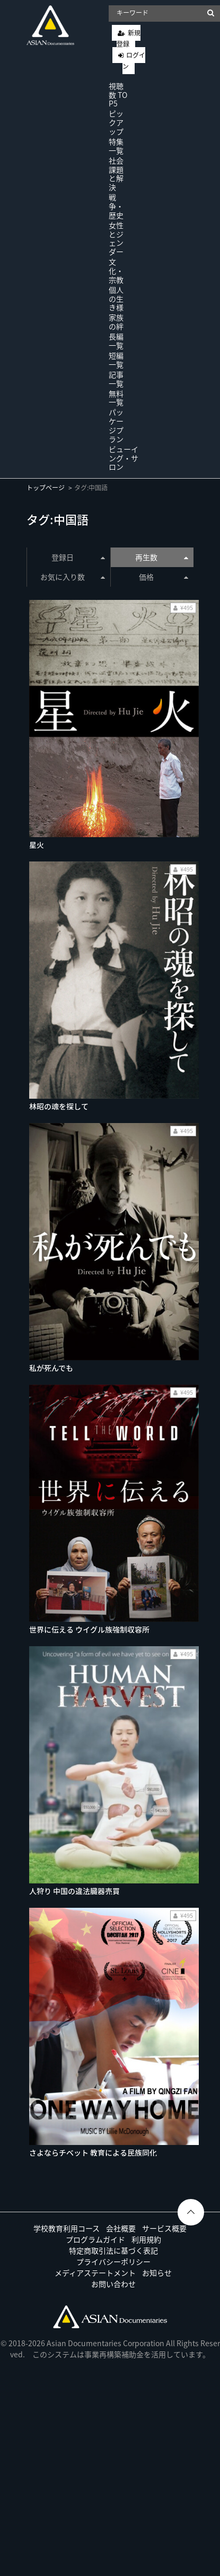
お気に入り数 (72, 576)
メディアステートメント (95, 2272)
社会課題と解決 (116, 173)
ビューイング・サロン (123, 458)
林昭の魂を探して (59, 1106)
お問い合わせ (113, 2283)
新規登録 (128, 38)
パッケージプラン (116, 425)
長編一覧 (116, 341)
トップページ (46, 487)
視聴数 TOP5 (118, 94)
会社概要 (121, 2228)
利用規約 (146, 2239)
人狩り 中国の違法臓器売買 (74, 1891)
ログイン (133, 60)
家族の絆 (116, 321)
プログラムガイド (95, 2239)
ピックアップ (116, 122)
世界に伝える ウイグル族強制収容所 (89, 1629)
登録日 (77, 557)
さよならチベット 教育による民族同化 (93, 2152)
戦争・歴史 (116, 206)
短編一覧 (116, 360)
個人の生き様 (116, 298)
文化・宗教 (116, 270)
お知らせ (157, 2272)
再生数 (161, 557)
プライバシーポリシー (113, 2261)
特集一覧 (116, 146)
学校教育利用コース (66, 2228)
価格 (163, 576)
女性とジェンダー (116, 238)
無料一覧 (116, 398)
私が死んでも (51, 1367)
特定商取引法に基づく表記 (113, 2250)
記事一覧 (116, 379)
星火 (36, 844)
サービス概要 (164, 2228)
